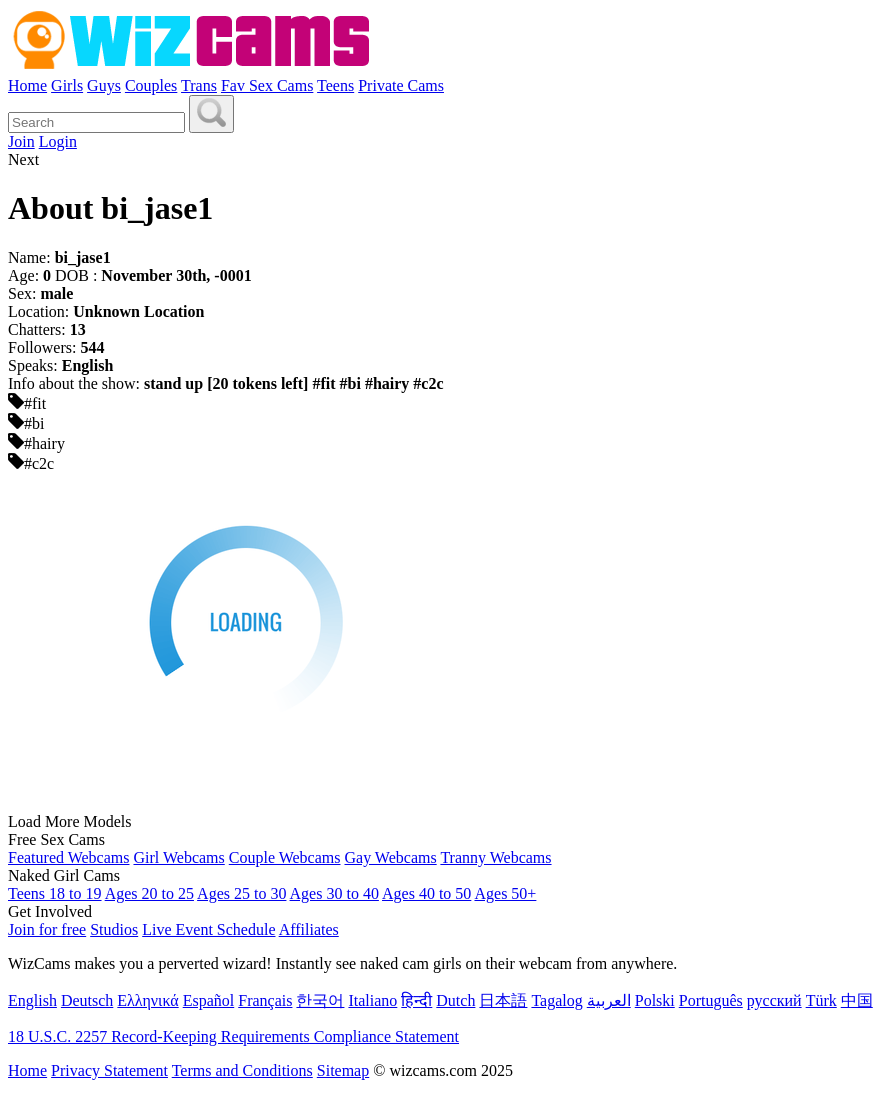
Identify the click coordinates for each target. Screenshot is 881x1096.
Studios (114, 929)
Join (21, 141)
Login (58, 141)
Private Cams (401, 85)
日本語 (503, 1000)
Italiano (372, 1000)
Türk (821, 1000)
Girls (67, 85)
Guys (104, 85)
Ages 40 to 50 (426, 893)
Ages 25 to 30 (241, 893)
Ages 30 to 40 (334, 893)
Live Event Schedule (208, 929)
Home (27, 85)
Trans (199, 85)
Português (711, 1000)
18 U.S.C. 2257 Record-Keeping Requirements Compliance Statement (233, 1036)
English (32, 1000)
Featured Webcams (68, 857)
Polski (655, 1000)
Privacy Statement (109, 1070)
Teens (335, 85)
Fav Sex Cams (267, 85)
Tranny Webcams (495, 857)
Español (209, 1000)
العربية (609, 1000)
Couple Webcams (285, 857)
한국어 (320, 1000)
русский (774, 1000)
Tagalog (556, 1000)
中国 (857, 1000)
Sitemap (343, 1070)
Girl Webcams (178, 857)
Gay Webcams (391, 857)
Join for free (47, 929)
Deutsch (87, 1000)
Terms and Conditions (242, 1070)
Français (265, 1000)
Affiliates (309, 929)
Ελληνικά (147, 1000)
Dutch (455, 1000)
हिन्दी (416, 1000)
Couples (151, 85)
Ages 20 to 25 (149, 893)
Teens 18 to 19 (55, 893)
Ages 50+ (505, 893)
